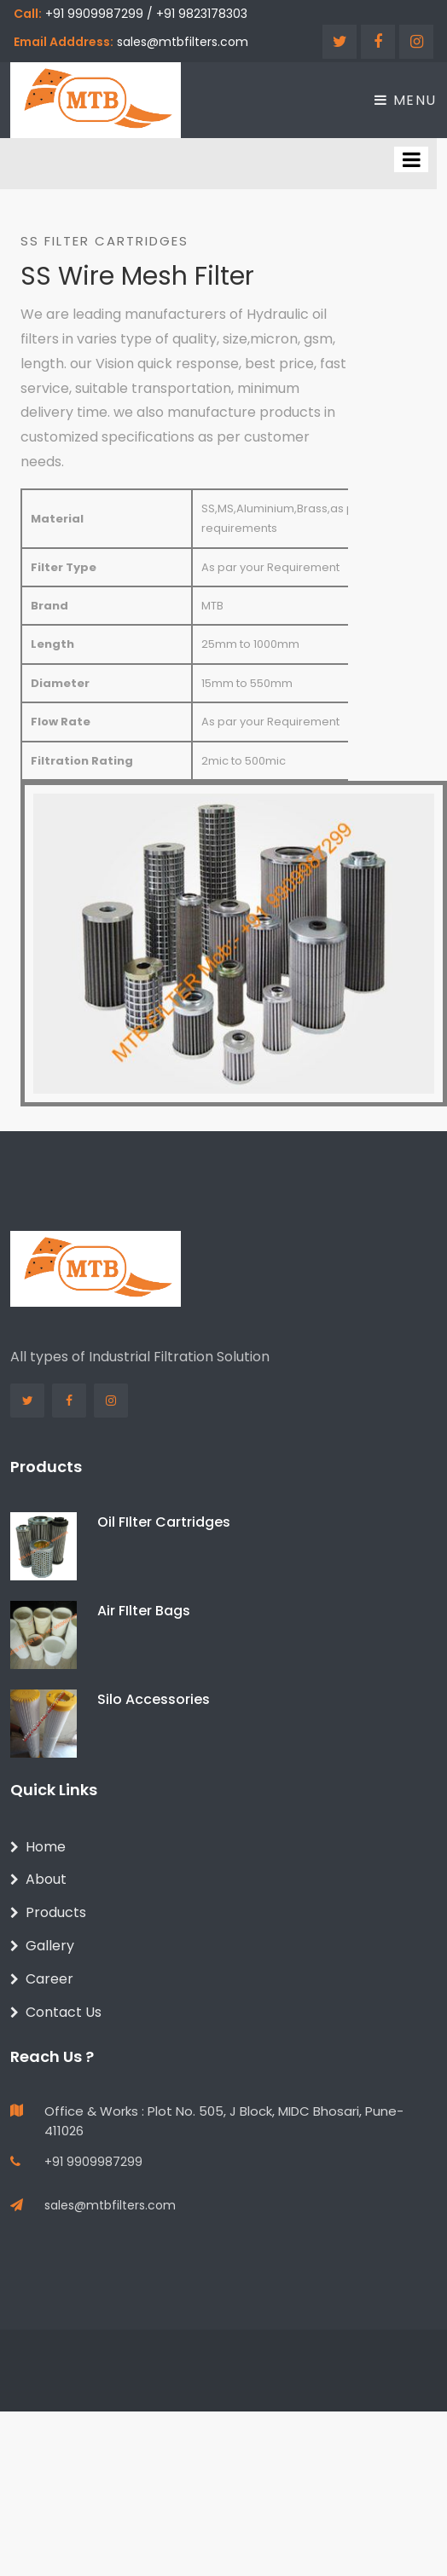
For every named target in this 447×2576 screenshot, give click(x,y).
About (38, 1879)
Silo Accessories (153, 1699)
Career (41, 1979)
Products (48, 1912)
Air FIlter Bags (143, 1610)
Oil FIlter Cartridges (163, 1522)
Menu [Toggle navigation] (405, 100)
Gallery (42, 1945)
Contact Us (56, 2012)
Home (38, 1847)
